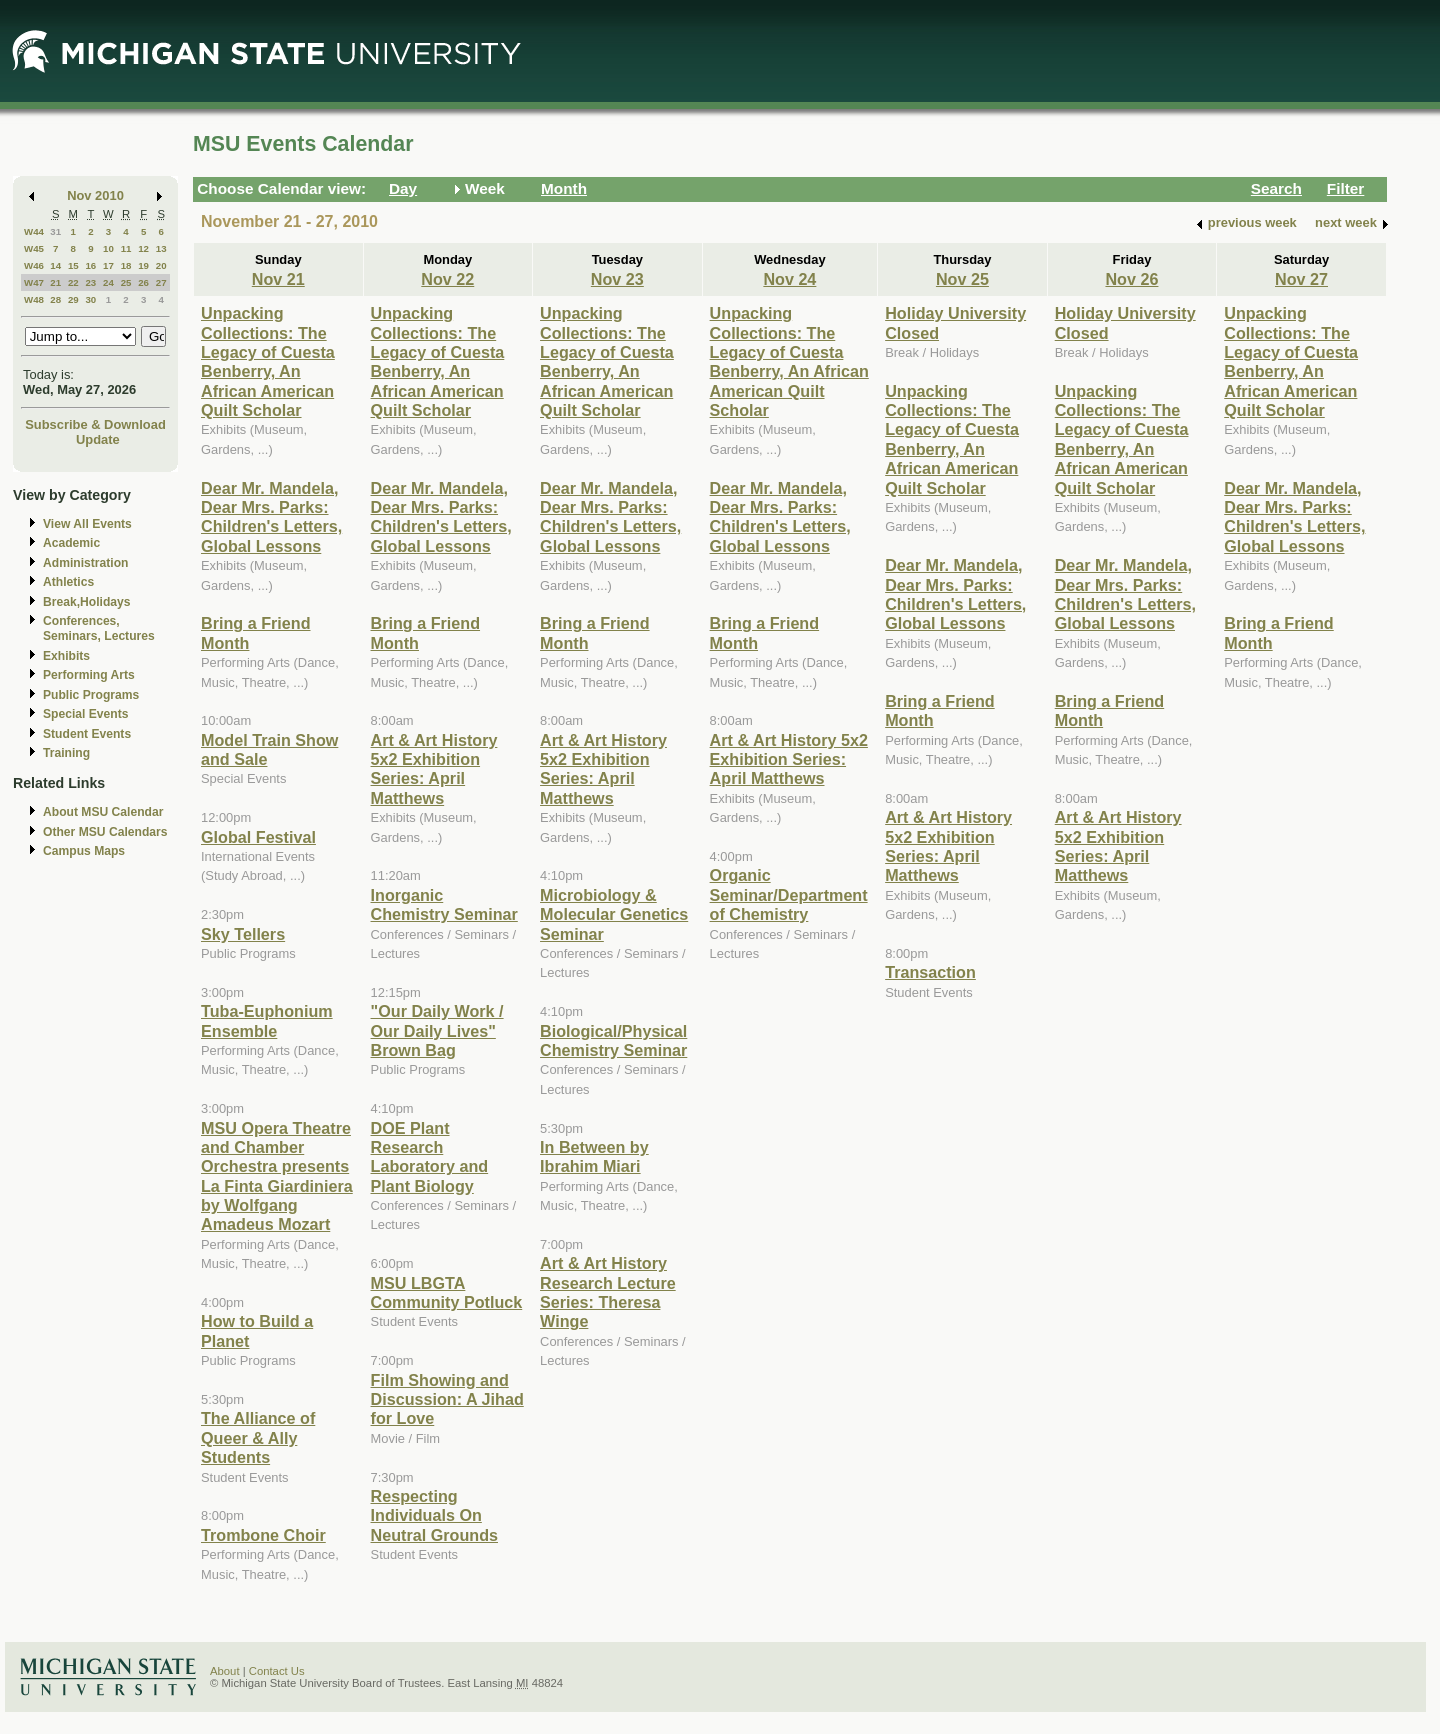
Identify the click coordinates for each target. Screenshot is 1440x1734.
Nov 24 (789, 279)
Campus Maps (84, 851)
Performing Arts (89, 675)
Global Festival (258, 837)
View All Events (87, 524)
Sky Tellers (243, 934)
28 (55, 299)
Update (98, 439)
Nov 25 (962, 279)
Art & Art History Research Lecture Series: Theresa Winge (608, 1292)
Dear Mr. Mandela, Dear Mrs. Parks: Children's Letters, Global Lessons (271, 517)
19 (143, 265)
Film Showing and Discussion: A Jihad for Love (447, 1399)
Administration (85, 563)
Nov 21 (278, 279)
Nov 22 (447, 279)
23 (90, 282)
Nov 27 (1301, 279)
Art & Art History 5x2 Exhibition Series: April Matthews (434, 769)
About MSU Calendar (103, 812)
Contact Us (277, 1671)
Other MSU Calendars (105, 832)
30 (90, 299)
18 (126, 265)
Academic (71, 543)
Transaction (930, 972)
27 (161, 282)
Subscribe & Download (95, 424)
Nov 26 (1131, 279)
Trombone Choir (263, 1535)
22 (73, 282)
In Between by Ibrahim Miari (594, 1156)
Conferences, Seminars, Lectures (99, 628)
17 (108, 265)
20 (161, 265)
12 (143, 248)
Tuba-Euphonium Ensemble (267, 1020)
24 (108, 282)
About (225, 1671)
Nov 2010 (95, 195)
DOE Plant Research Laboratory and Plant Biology (430, 1157)
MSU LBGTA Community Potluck (447, 1292)
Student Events (87, 734)
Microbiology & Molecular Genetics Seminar (614, 914)
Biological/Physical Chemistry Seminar (613, 1040)
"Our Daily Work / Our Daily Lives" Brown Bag (437, 1030)
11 (126, 248)
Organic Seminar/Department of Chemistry (789, 894)
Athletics (68, 582)
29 (73, 299)
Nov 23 (617, 279)
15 (73, 265)
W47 (34, 282)
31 (55, 231)
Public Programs (91, 695)
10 (108, 248)
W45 (34, 248)
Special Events (85, 714)
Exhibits (66, 656)
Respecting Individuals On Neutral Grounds (434, 1515)
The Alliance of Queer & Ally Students (258, 1437)
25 (126, 282)
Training (66, 753)
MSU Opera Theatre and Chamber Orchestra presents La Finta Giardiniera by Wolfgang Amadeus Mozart (277, 1176)
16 (90, 265)
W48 (34, 299)
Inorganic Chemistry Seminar (444, 904)
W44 (34, 231)
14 (55, 265)
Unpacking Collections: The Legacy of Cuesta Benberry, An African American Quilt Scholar (268, 361)
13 (161, 248)
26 (143, 282)
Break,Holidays (87, 602)
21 (55, 282)
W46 (34, 265)
